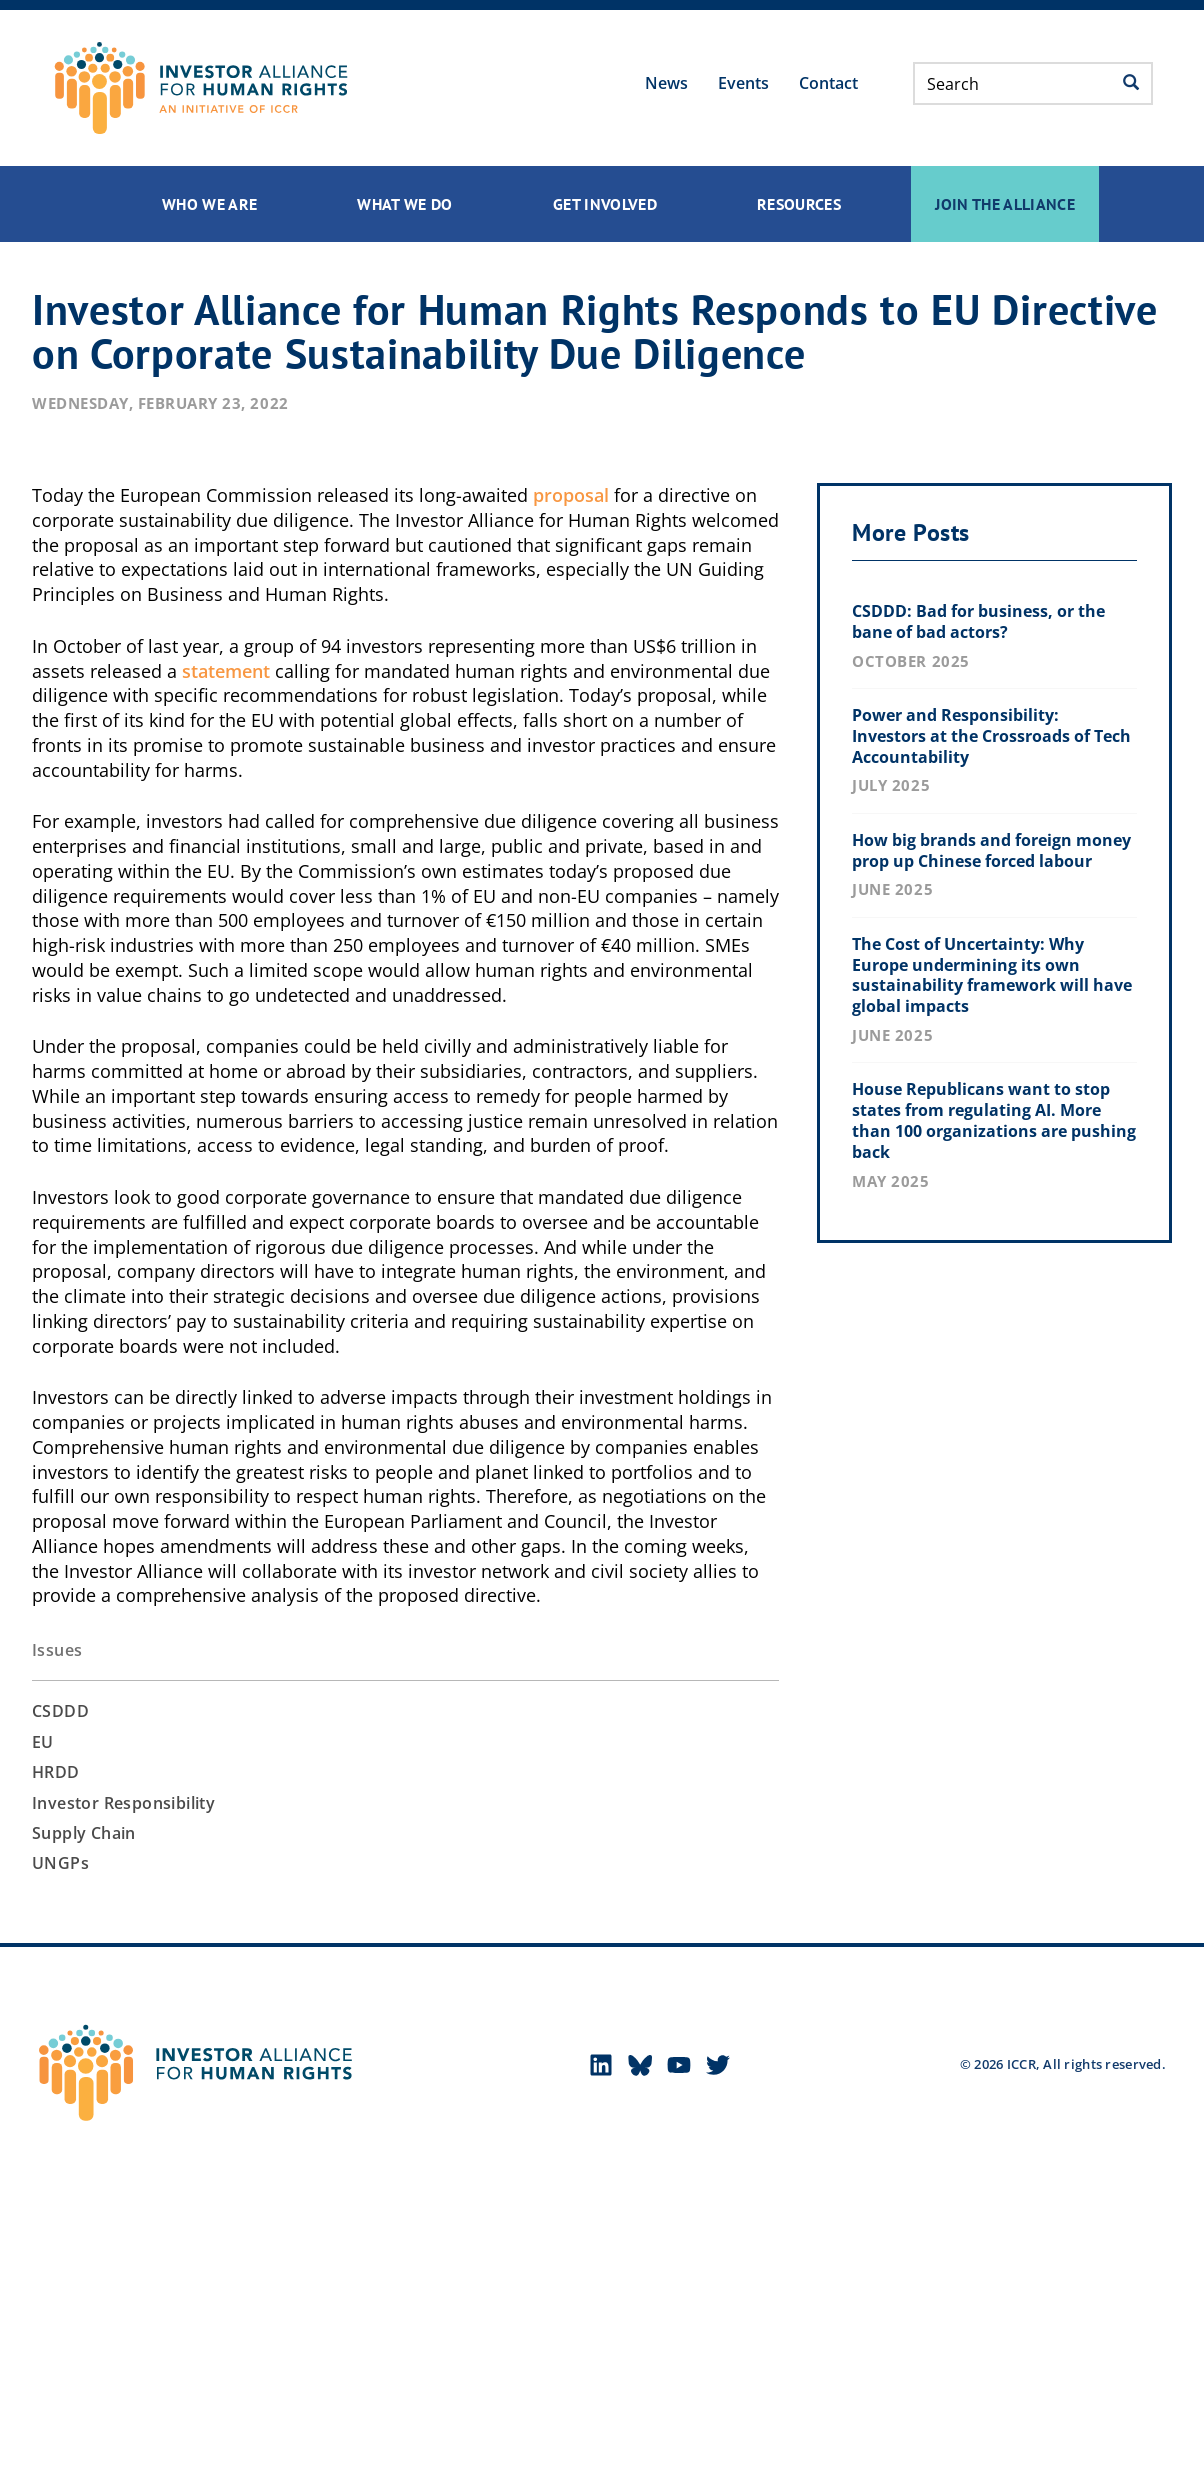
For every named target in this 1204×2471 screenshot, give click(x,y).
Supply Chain (84, 1833)
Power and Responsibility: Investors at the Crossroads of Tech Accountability (991, 736)
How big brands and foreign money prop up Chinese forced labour (991, 850)
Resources (799, 204)
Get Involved (605, 204)
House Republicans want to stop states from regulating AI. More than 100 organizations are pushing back (994, 1120)
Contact (828, 83)
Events (743, 83)
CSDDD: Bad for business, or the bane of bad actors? (978, 621)
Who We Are (210, 204)
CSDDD (60, 1711)
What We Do (405, 204)
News (666, 83)
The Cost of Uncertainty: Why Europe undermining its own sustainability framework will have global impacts (992, 975)
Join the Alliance (1005, 204)
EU (43, 1742)
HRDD (56, 1772)
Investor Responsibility (123, 1803)
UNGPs (60, 1863)
